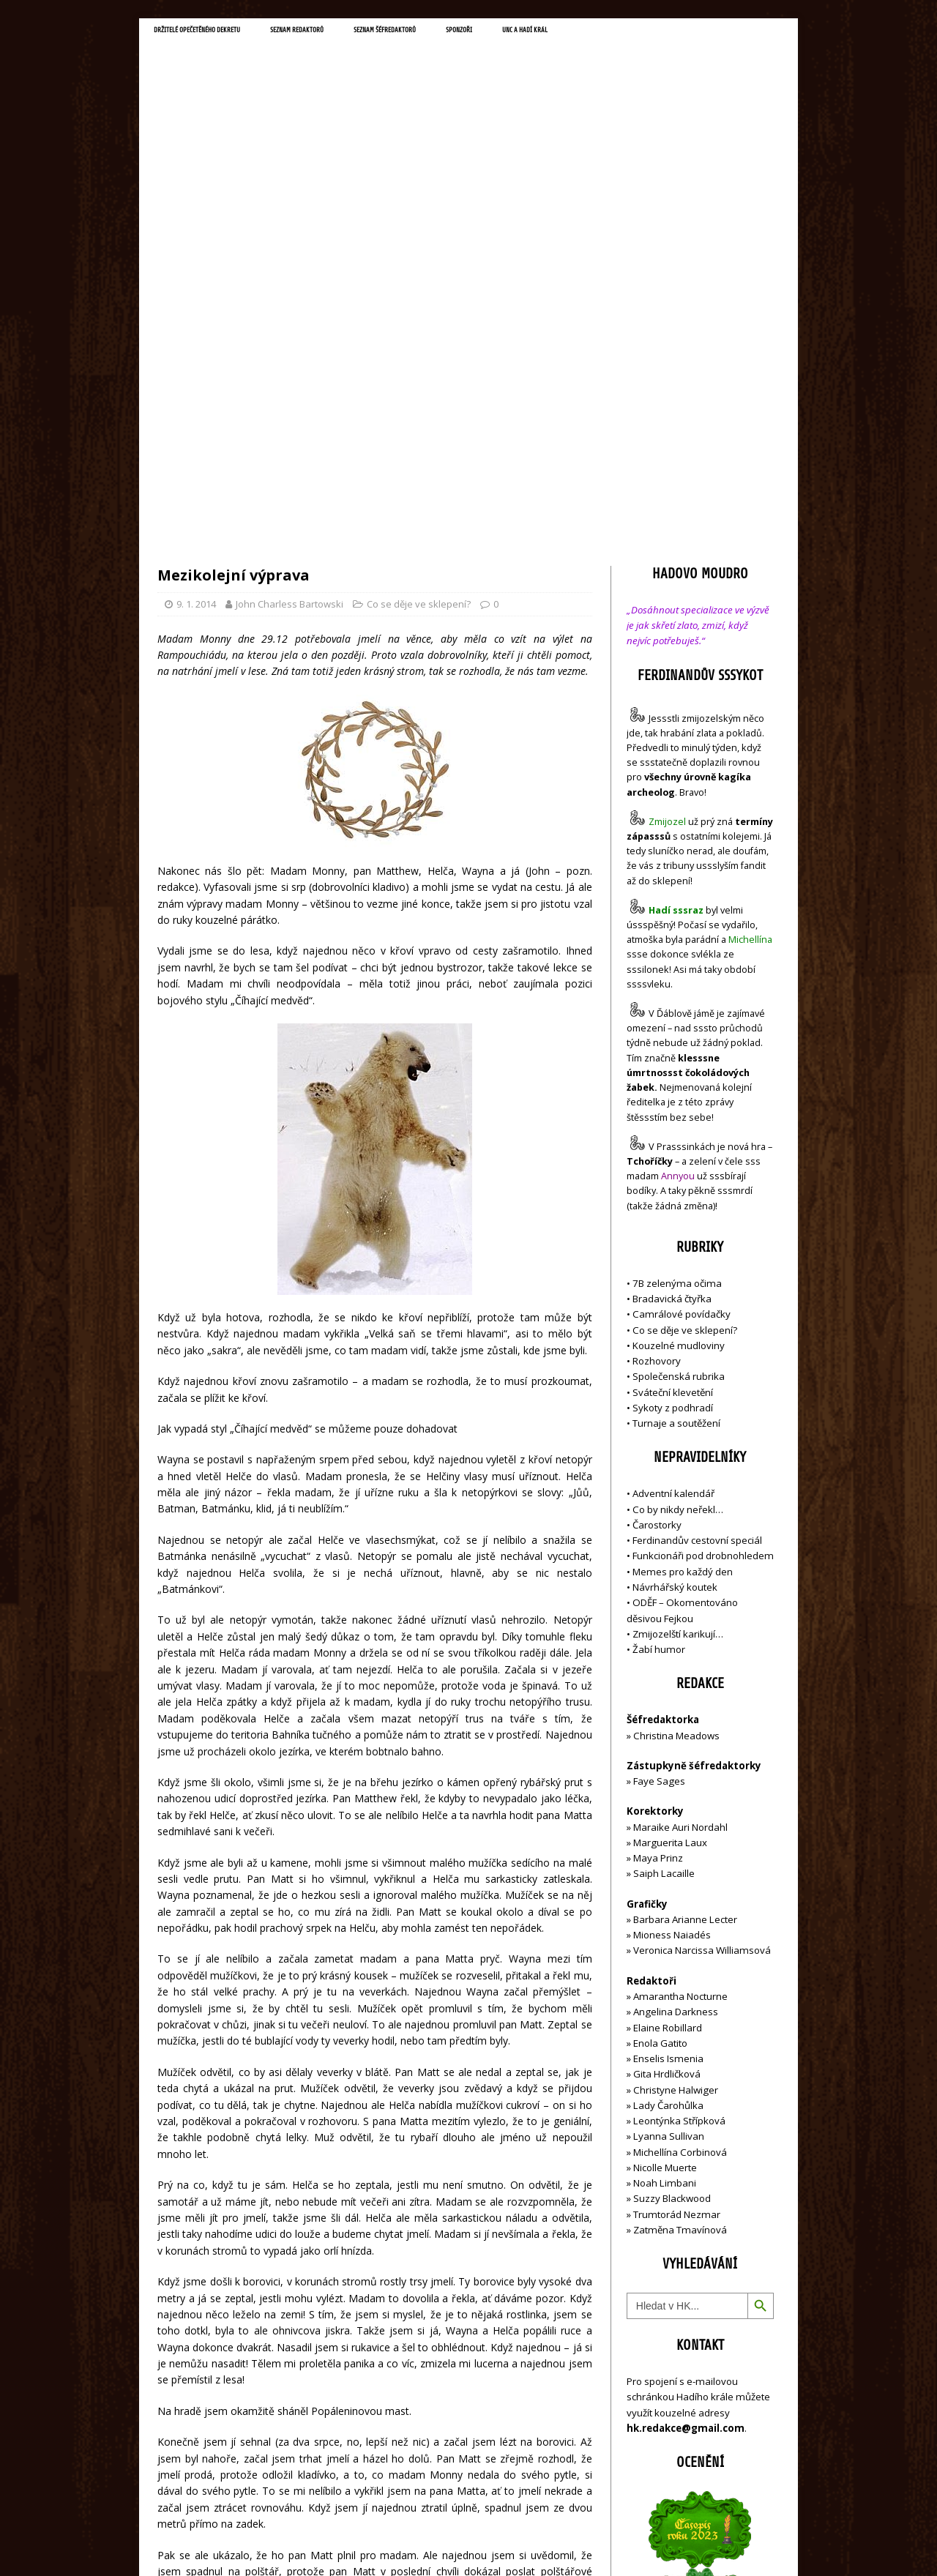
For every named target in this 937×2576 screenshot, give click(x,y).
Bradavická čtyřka (672, 989)
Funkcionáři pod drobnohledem (703, 1245)
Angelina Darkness (674, 1702)
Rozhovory (656, 1051)
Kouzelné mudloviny (678, 1035)
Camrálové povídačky (681, 1004)
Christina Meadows (676, 1425)
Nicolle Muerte (665, 1857)
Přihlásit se (651, 2437)
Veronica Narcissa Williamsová (702, 1640)
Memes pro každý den (682, 1261)
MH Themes (362, 2543)
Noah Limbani (664, 1873)
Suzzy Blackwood (672, 1888)
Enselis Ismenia (668, 1748)
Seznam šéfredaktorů (486, 33)
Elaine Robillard (667, 1717)
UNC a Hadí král (671, 33)
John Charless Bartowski (289, 294)
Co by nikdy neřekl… (677, 1199)
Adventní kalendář (673, 1183)
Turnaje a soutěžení (676, 1113)
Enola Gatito (660, 1732)
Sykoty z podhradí (672, 1098)
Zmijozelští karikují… (677, 1323)
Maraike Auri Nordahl (680, 1516)
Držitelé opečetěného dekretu (224, 33)
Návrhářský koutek (674, 1277)
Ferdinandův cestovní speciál (697, 1230)
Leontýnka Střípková (679, 1811)
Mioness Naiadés (672, 1625)
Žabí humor (658, 1339)
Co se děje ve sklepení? (419, 294)
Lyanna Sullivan (668, 1826)
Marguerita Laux (670, 1532)
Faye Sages (659, 1471)
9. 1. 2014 (196, 294)
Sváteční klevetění (672, 1082)
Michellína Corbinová (680, 1841)
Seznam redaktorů (365, 33)
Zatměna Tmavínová (680, 1920)
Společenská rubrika (678, 1066)
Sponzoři (585, 33)
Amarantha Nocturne (679, 1686)
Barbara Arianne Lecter (685, 1609)
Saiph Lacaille (664, 1563)
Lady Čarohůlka (668, 1795)
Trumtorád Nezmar (676, 1904)
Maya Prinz (658, 1548)
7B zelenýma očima (677, 972)
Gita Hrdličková (667, 1764)
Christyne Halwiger (675, 1779)
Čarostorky (657, 1215)
